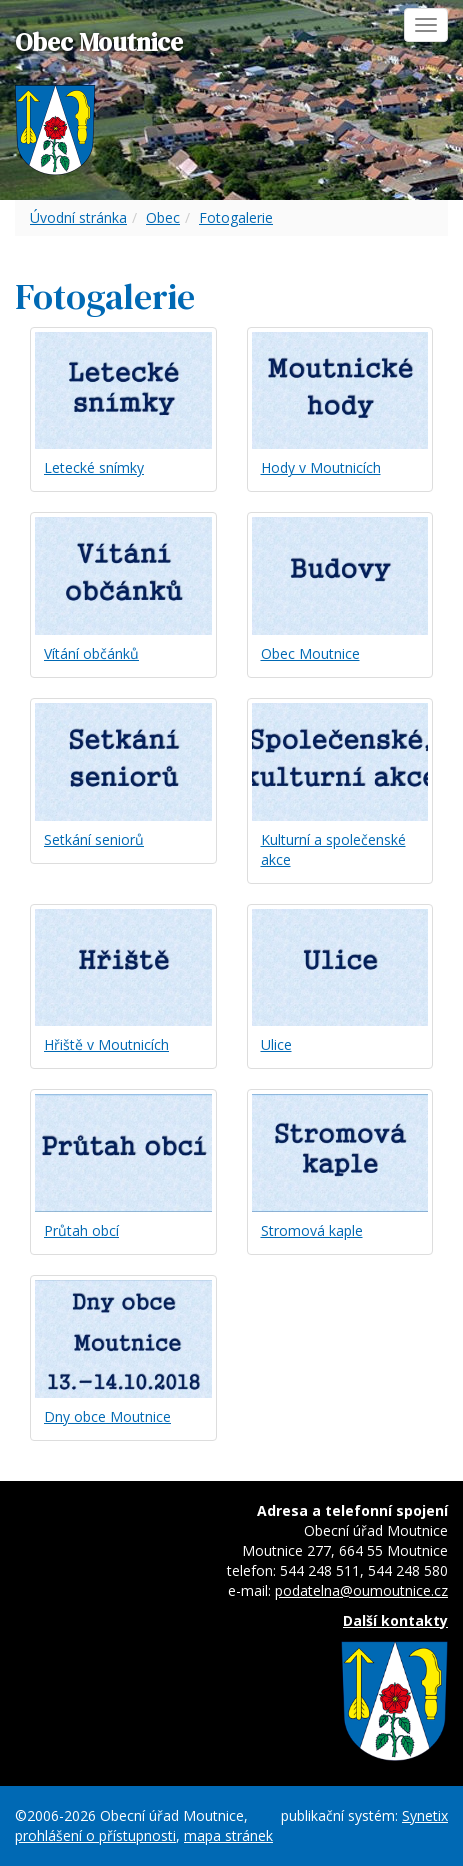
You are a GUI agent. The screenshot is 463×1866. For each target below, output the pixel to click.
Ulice (276, 1044)
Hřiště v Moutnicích (106, 1044)
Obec (163, 217)
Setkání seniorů (94, 839)
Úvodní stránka (78, 217)
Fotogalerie (236, 217)
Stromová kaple (312, 1230)
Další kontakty (395, 1620)
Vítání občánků (91, 653)
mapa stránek (228, 1835)
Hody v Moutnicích (321, 467)
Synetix (425, 1815)
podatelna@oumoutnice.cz (361, 1590)
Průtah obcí (81, 1230)
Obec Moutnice (310, 653)
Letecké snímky (94, 467)
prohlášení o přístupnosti (95, 1835)
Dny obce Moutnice (107, 1416)
